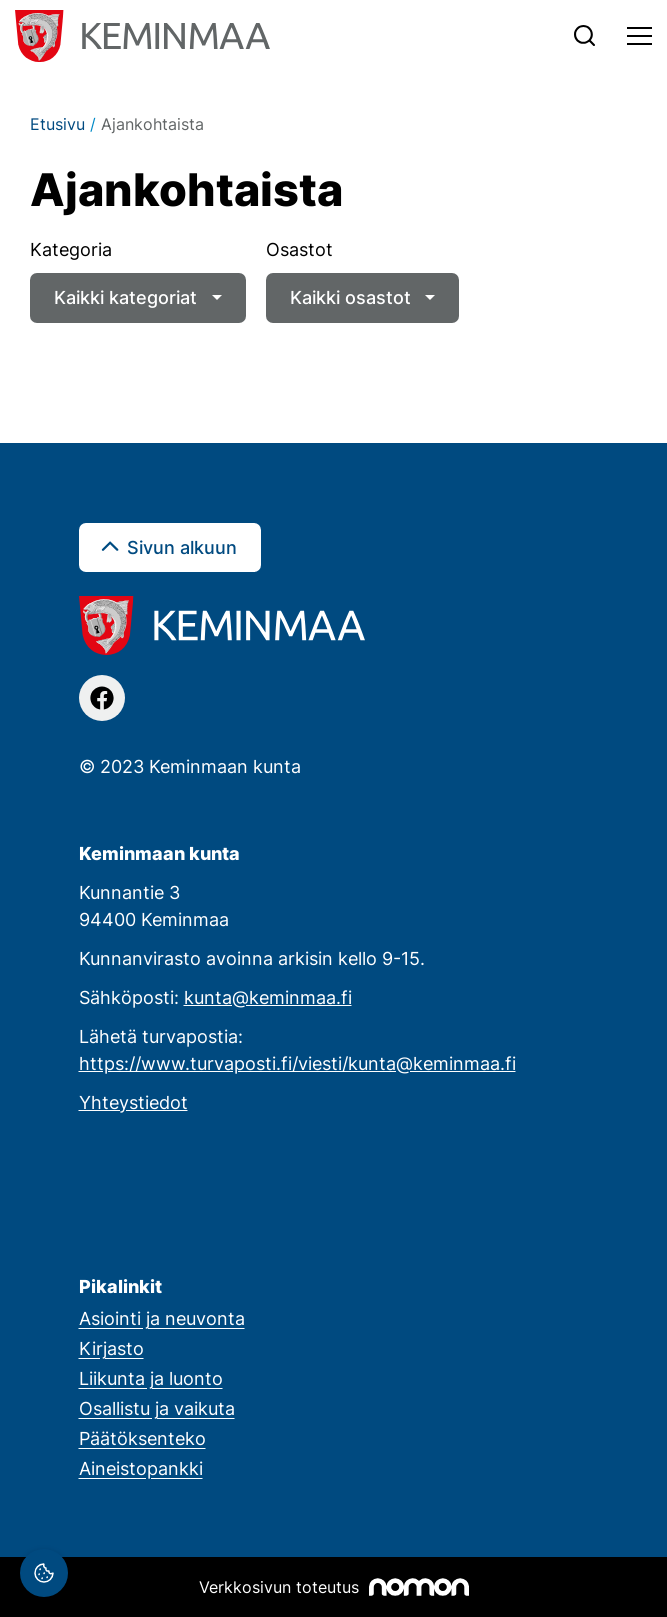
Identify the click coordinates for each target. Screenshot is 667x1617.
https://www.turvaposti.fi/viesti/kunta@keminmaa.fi (297, 1063)
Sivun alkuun (182, 547)
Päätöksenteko (142, 1438)
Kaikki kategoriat (125, 297)
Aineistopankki (141, 1468)
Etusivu (57, 124)
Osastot (299, 249)
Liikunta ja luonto (151, 1378)
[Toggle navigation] (639, 36)
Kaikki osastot (350, 297)
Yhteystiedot (133, 1102)
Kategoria (71, 249)
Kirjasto (111, 1348)
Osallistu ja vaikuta (157, 1408)
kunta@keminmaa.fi (268, 997)
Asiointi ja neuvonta (162, 1318)
